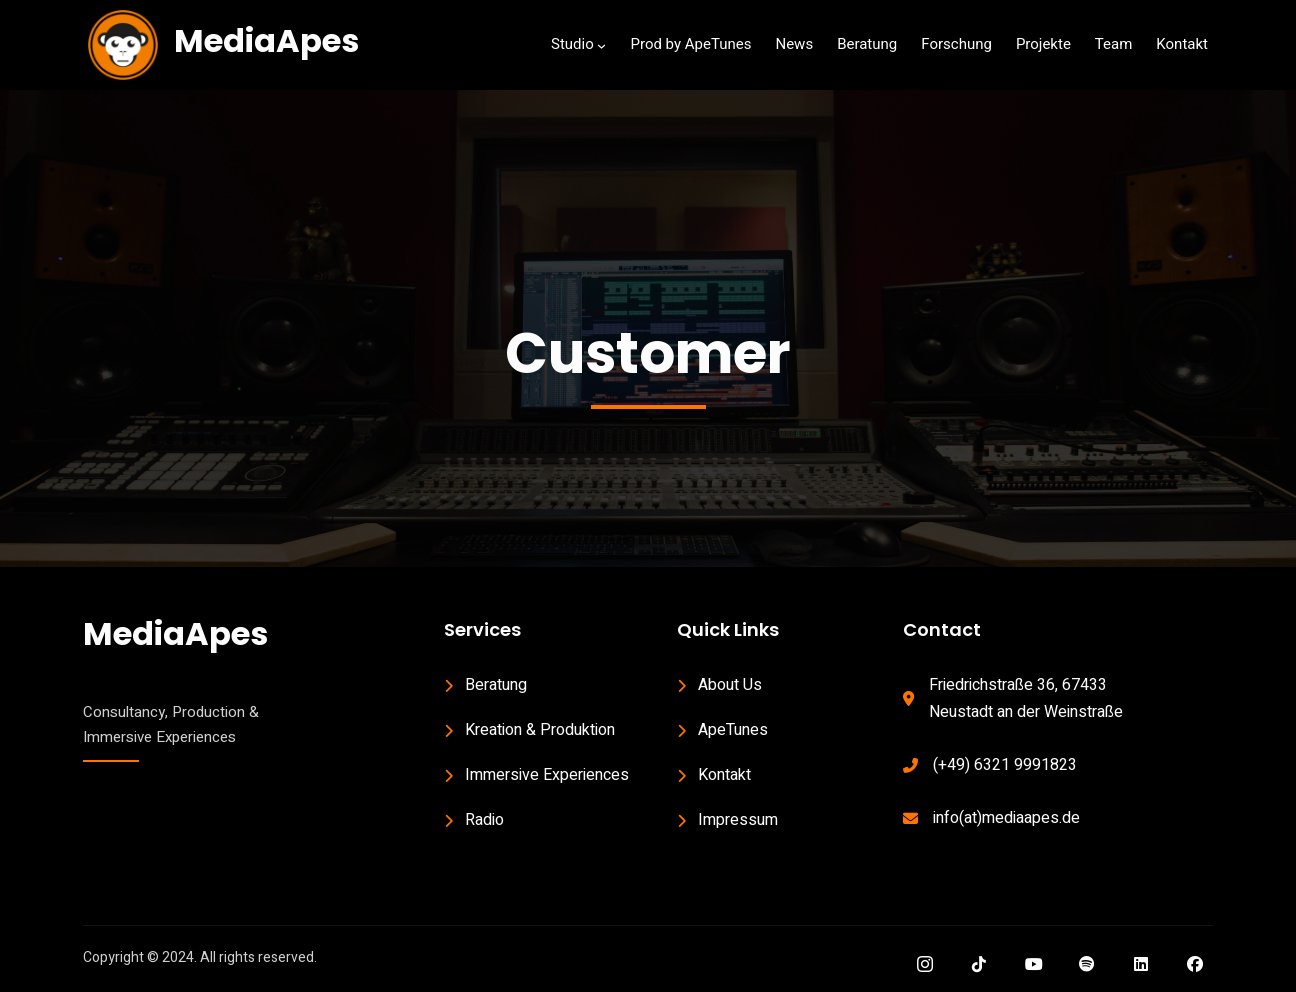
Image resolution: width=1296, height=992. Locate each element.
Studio (572, 44)
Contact (942, 629)
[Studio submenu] (601, 45)
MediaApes (266, 40)
